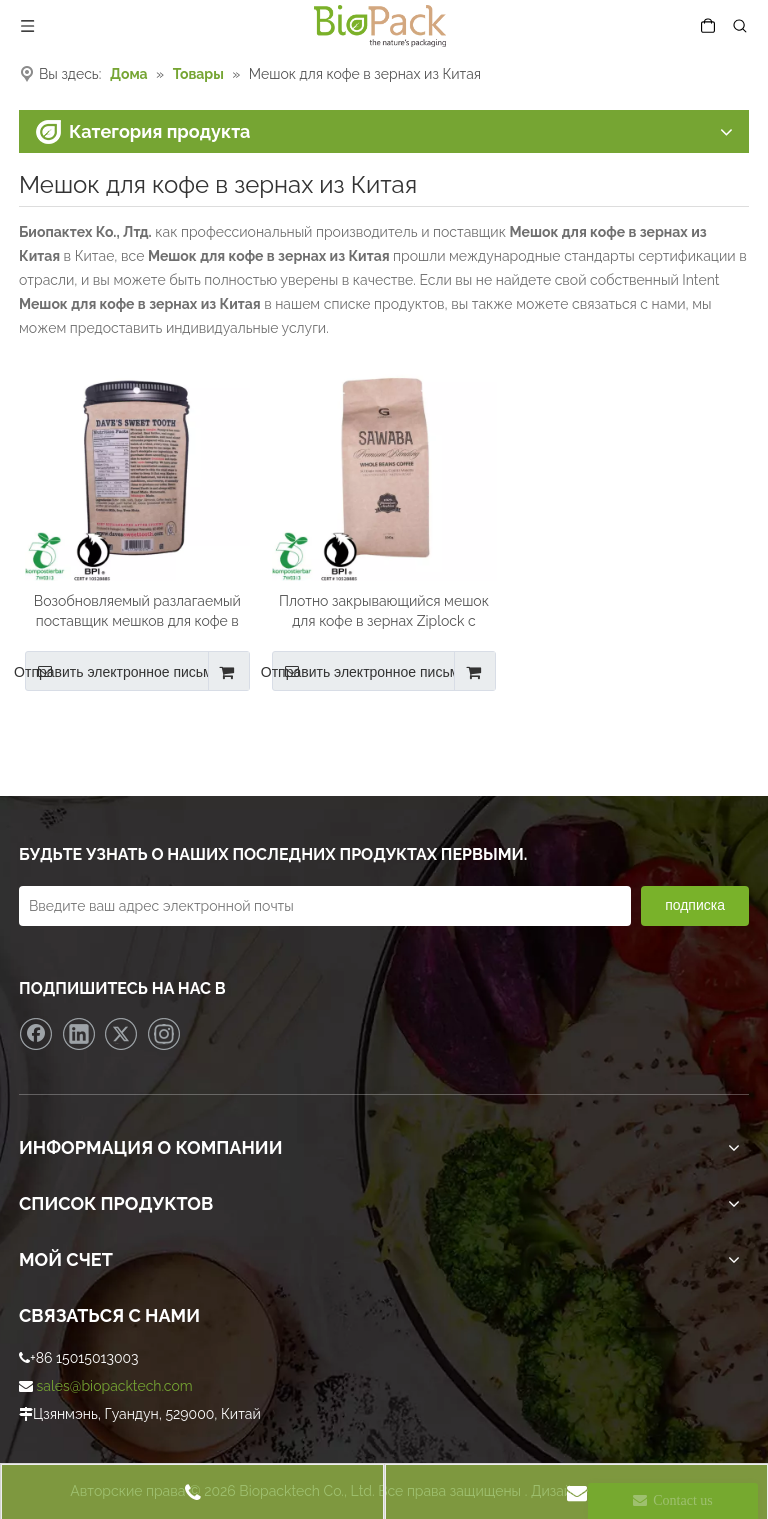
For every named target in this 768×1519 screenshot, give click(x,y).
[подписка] (695, 906)
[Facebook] (36, 1034)
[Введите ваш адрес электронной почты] (325, 906)
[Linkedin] (79, 1034)
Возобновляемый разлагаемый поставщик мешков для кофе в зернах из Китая (137, 612)
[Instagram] (164, 1034)
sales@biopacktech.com (115, 1386)
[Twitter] (121, 1034)
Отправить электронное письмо (123, 671)
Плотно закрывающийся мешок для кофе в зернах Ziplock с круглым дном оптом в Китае (384, 612)
